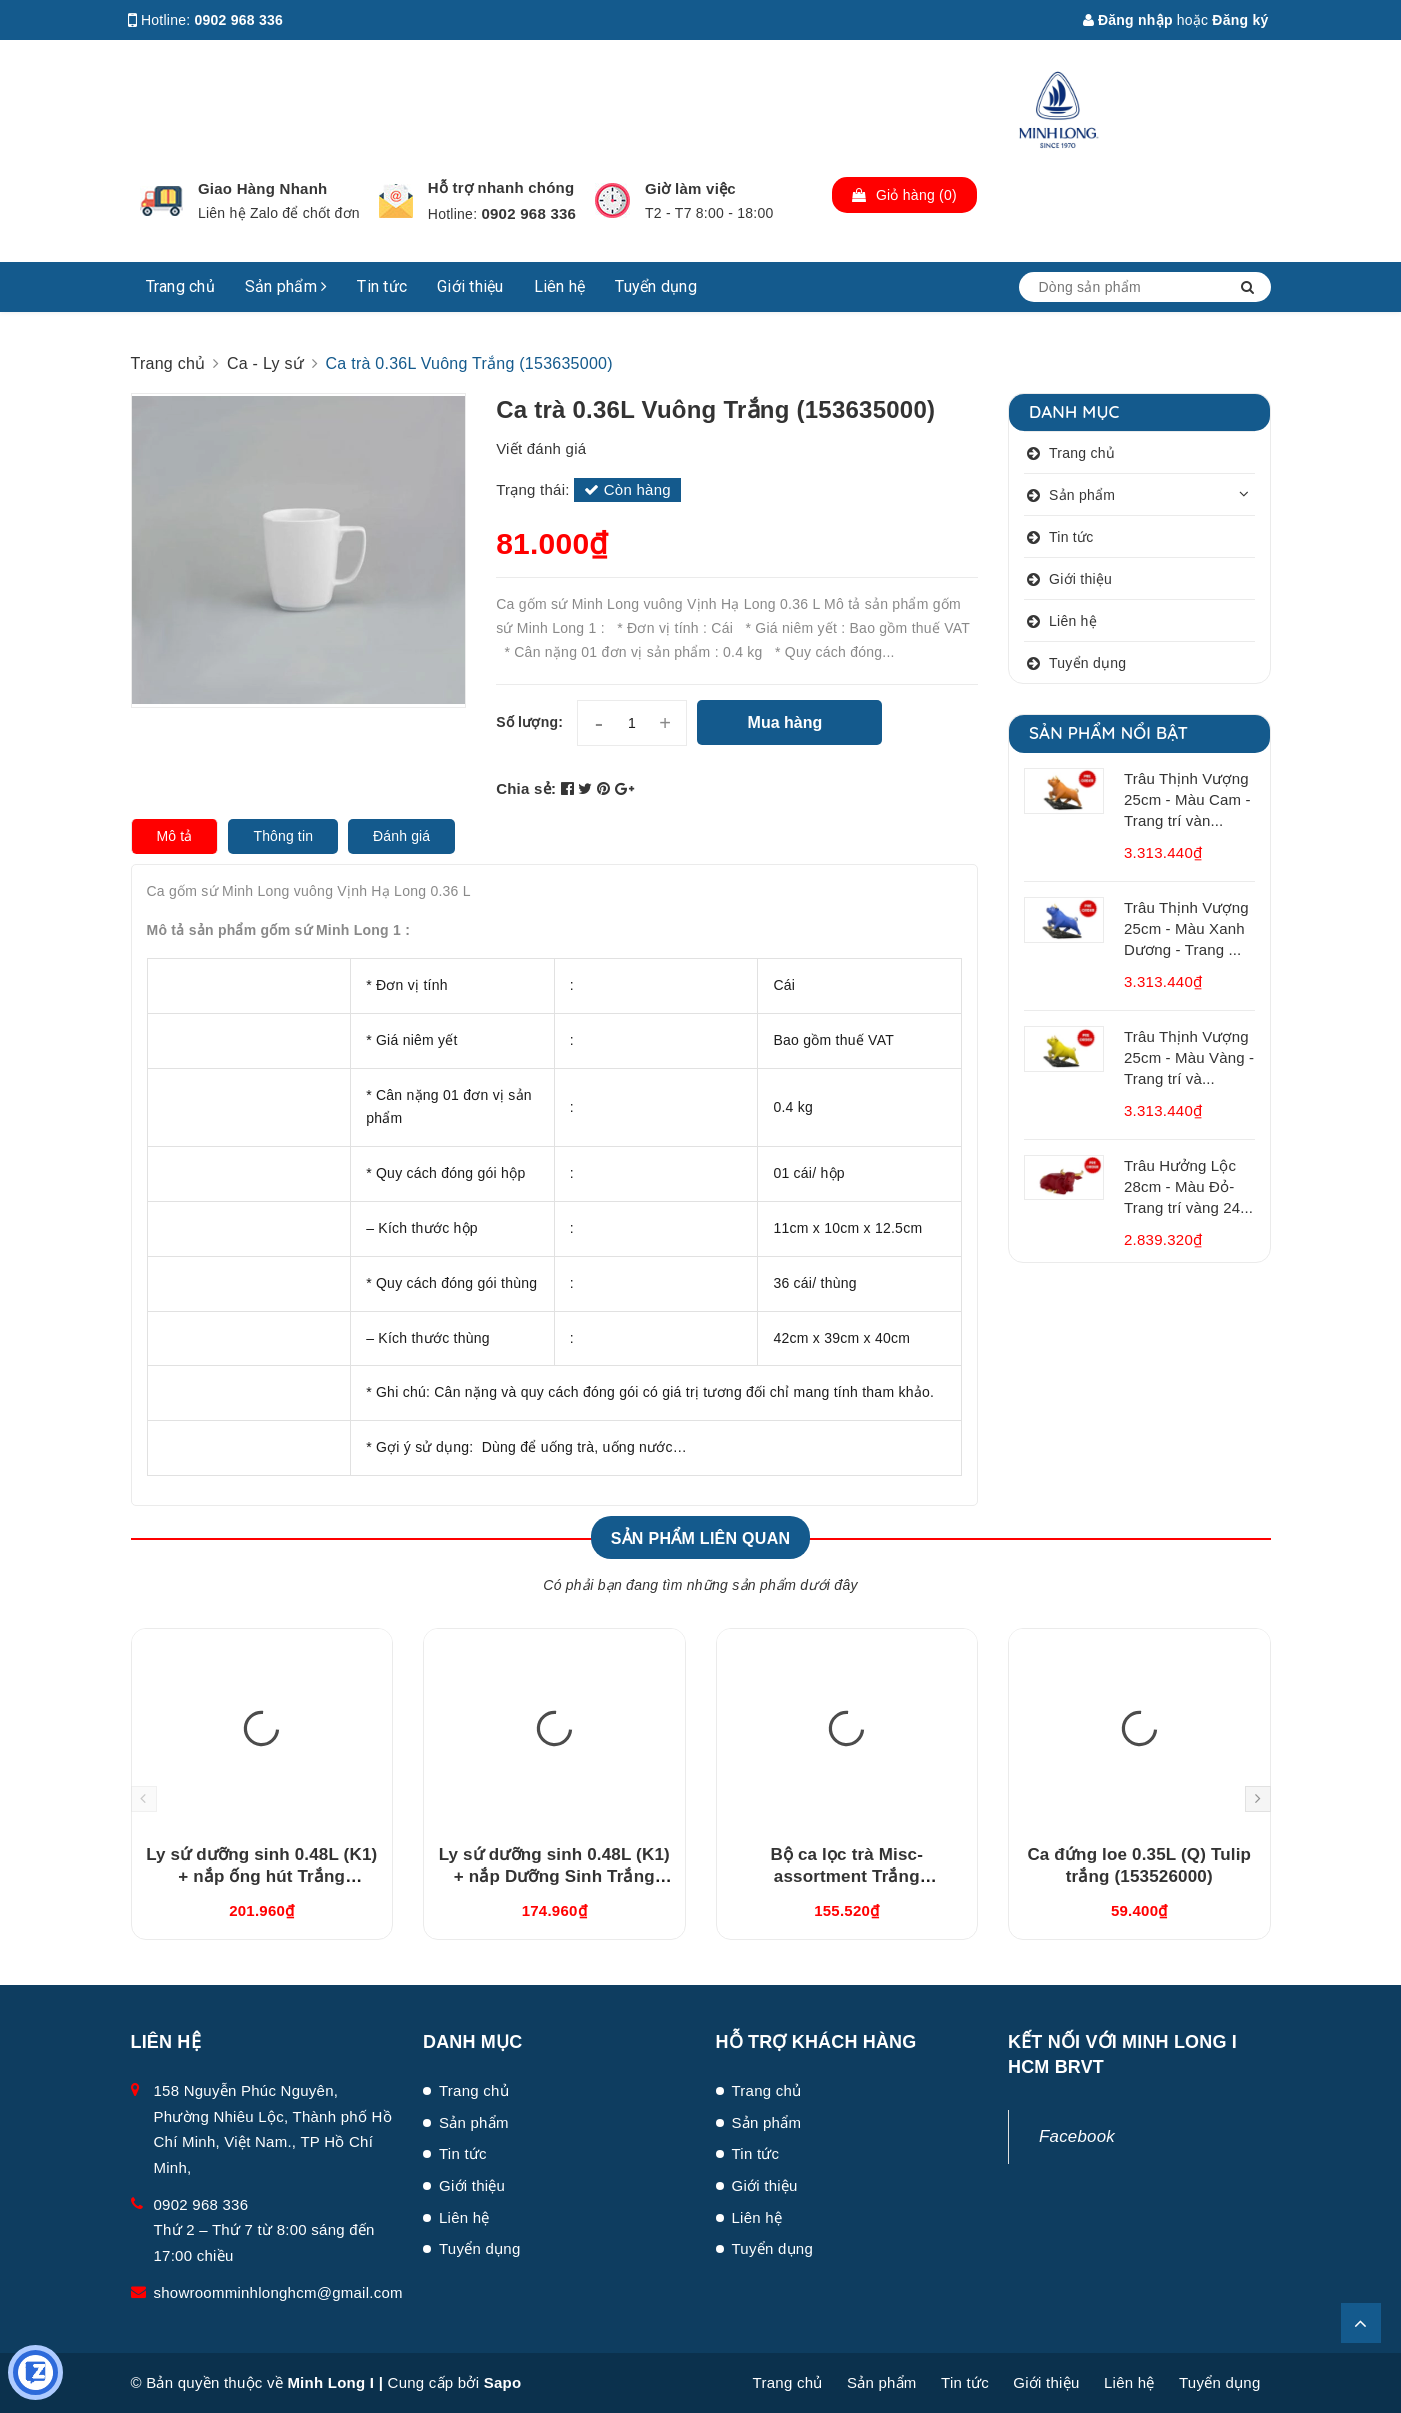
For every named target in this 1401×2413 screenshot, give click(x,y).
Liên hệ (560, 286)
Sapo (503, 2382)
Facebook (1077, 2136)
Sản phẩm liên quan (701, 1538)
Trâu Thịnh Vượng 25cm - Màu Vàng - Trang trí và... (1189, 1057)
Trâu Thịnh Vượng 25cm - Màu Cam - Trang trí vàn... (1187, 799)
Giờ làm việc (690, 188)
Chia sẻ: (526, 788)
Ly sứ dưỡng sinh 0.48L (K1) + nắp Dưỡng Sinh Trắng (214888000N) (554, 1876)
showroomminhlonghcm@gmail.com (278, 2292)
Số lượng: (529, 722)
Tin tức (382, 286)
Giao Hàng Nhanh (263, 188)
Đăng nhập (1128, 20)
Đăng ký (1240, 20)
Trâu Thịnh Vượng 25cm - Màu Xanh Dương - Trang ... (1186, 928)
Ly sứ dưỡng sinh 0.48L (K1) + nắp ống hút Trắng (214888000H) (261, 1876)
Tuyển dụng (656, 286)
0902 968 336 (239, 20)
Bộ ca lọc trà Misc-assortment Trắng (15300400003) (846, 1876)
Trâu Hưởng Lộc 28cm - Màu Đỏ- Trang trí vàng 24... (1188, 1186)
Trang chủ (180, 286)
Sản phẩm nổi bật (1108, 732)
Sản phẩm (286, 286)
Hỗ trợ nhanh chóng (501, 187)
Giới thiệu (470, 286)
